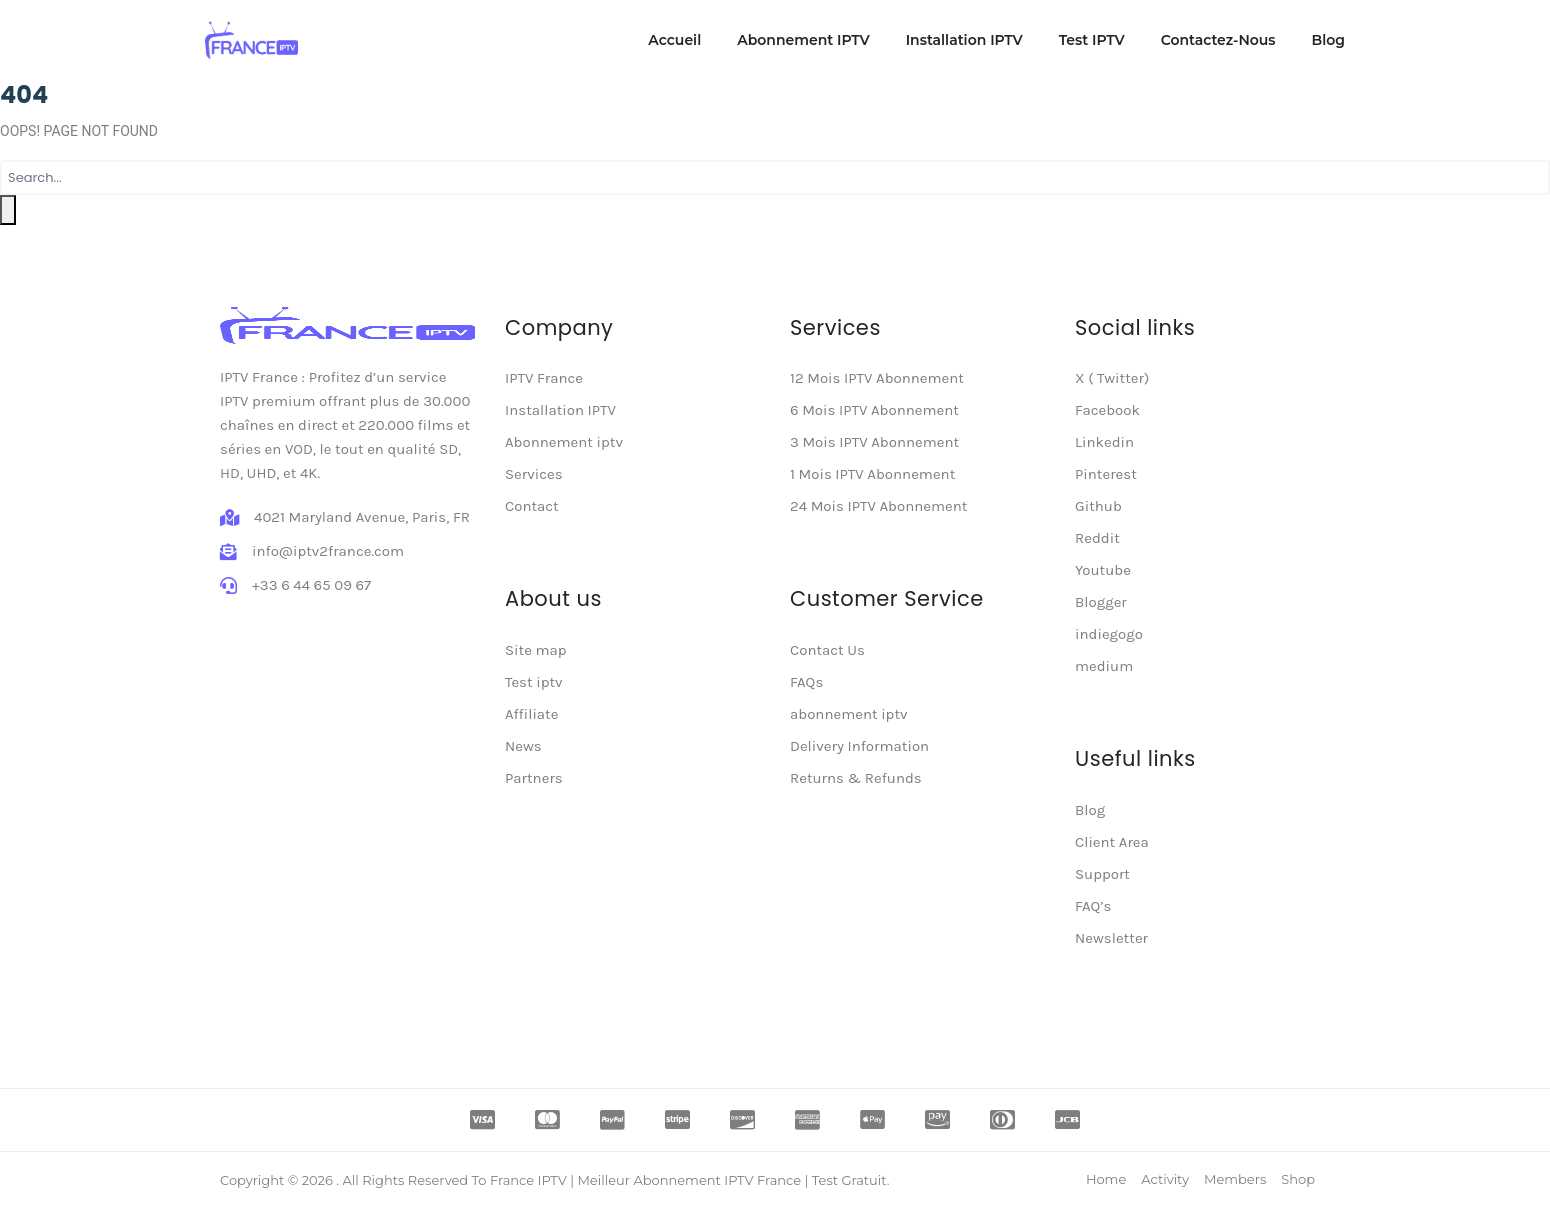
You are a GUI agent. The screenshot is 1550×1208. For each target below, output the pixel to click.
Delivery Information (859, 746)
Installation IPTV (964, 40)
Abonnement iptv (564, 442)
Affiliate (531, 714)
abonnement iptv (849, 714)
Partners (534, 778)
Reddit (1097, 538)
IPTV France (544, 378)
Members (1235, 1179)
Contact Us (827, 650)
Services (534, 474)
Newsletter (1111, 938)
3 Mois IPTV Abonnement (874, 442)
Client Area (1112, 842)
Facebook (1107, 410)
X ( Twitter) (1112, 378)
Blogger (1101, 602)
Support (1102, 874)
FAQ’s (1093, 906)
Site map (536, 650)
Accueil (674, 40)
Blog (1328, 40)
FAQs (806, 682)
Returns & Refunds (856, 778)
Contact (532, 506)
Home (1106, 1179)
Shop (1298, 1179)
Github (1098, 506)
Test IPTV (1092, 40)
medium (1104, 666)
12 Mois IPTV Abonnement (877, 378)
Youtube (1103, 570)
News (523, 746)
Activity (1165, 1179)
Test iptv (534, 682)
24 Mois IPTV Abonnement (878, 506)
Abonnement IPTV (803, 40)
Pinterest (1106, 474)
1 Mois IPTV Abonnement (872, 474)
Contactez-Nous (1218, 40)
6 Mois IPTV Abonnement (874, 410)
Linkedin (1104, 442)
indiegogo (1109, 634)
